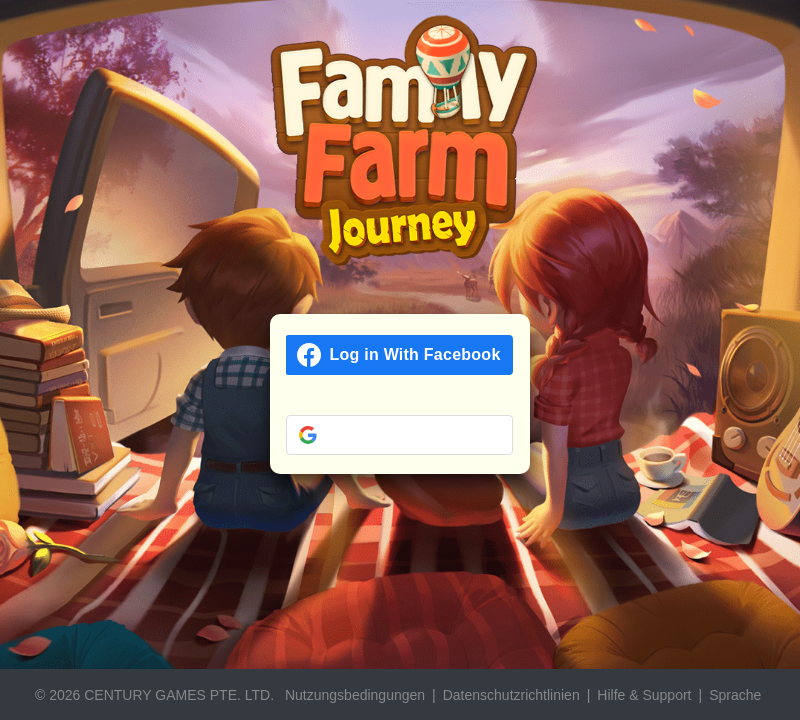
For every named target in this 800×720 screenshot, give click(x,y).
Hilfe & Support (644, 695)
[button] (399, 435)
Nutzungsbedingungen (355, 695)
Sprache (735, 695)
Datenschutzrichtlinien (511, 695)
